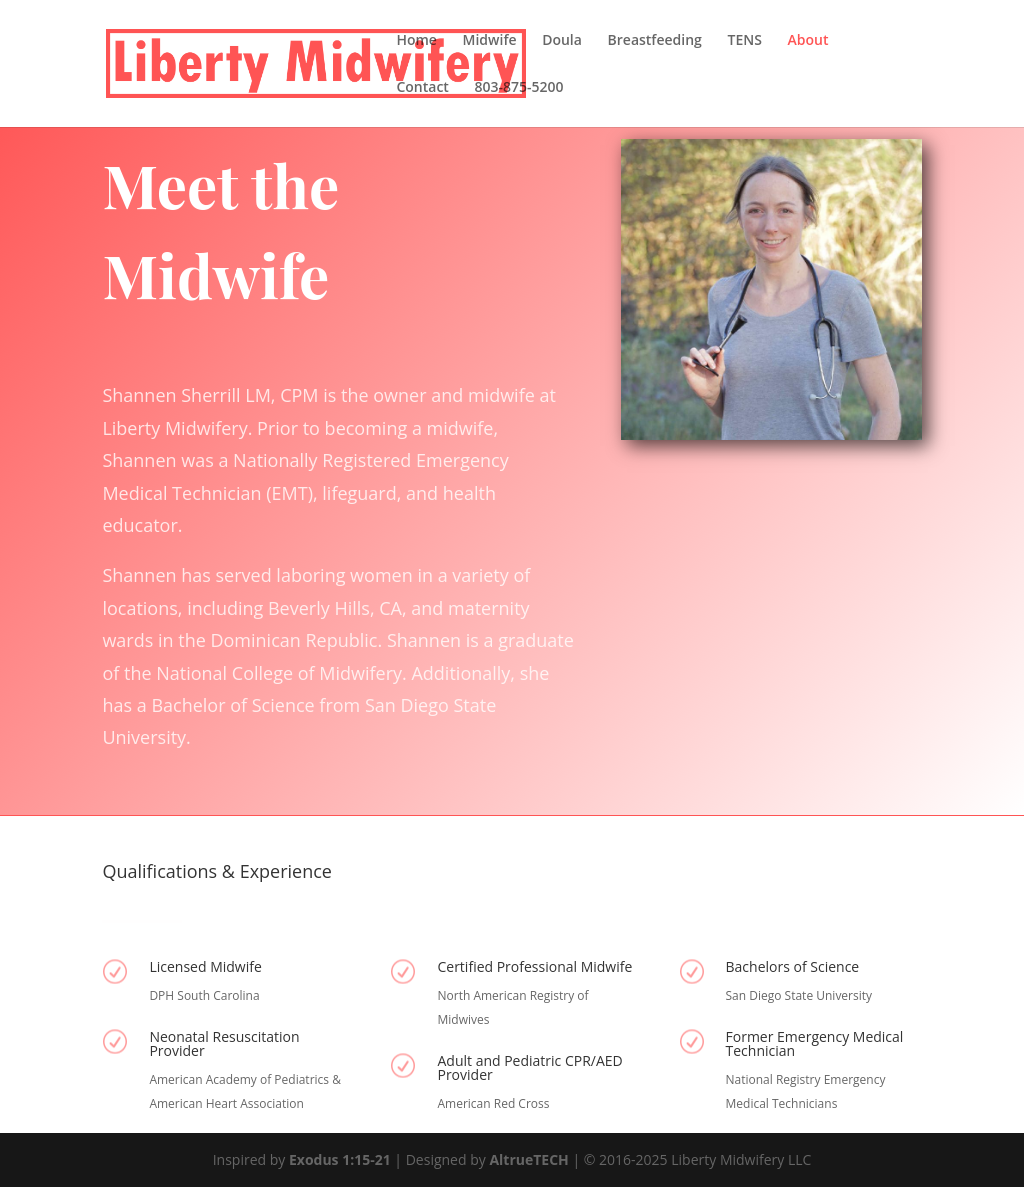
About (808, 41)
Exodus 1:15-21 (340, 1159)
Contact (422, 88)
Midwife (490, 41)
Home (416, 41)
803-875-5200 (519, 88)
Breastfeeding (655, 41)
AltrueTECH (530, 1159)
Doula (562, 41)
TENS (744, 41)
